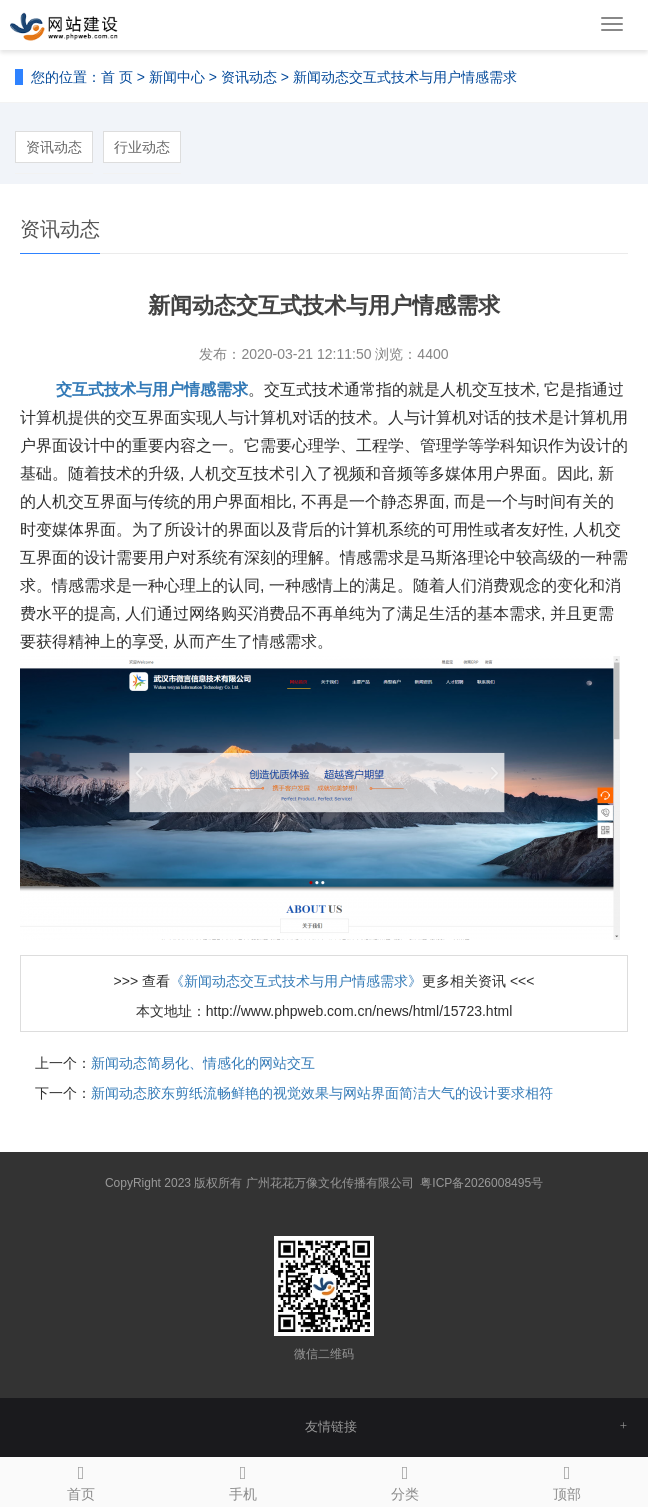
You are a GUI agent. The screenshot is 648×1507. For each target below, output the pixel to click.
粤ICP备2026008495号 (481, 1183)
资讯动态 (249, 77)
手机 (243, 1480)
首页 (81, 1480)
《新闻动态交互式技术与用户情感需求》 (296, 981)
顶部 (567, 1480)
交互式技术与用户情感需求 (152, 389)
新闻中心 (177, 77)
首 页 (117, 77)
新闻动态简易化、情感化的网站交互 (203, 1063)
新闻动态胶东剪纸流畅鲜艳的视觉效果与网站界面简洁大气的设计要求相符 (322, 1093)
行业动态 (142, 147)
